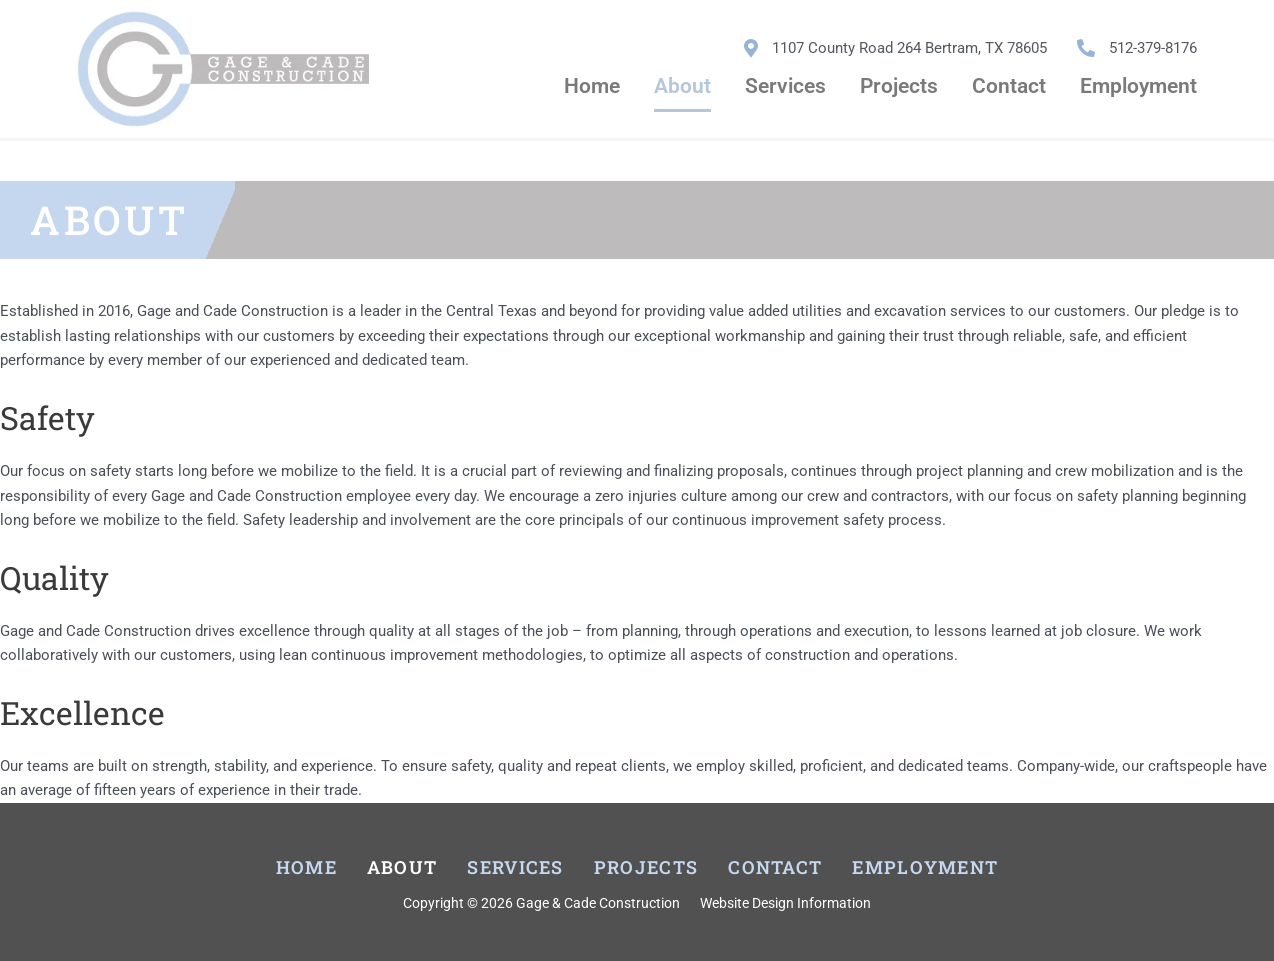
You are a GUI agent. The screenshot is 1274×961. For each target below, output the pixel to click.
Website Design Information (785, 903)
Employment (1138, 86)
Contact (1009, 86)
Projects (899, 86)
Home (592, 86)
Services (785, 86)
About (682, 86)
